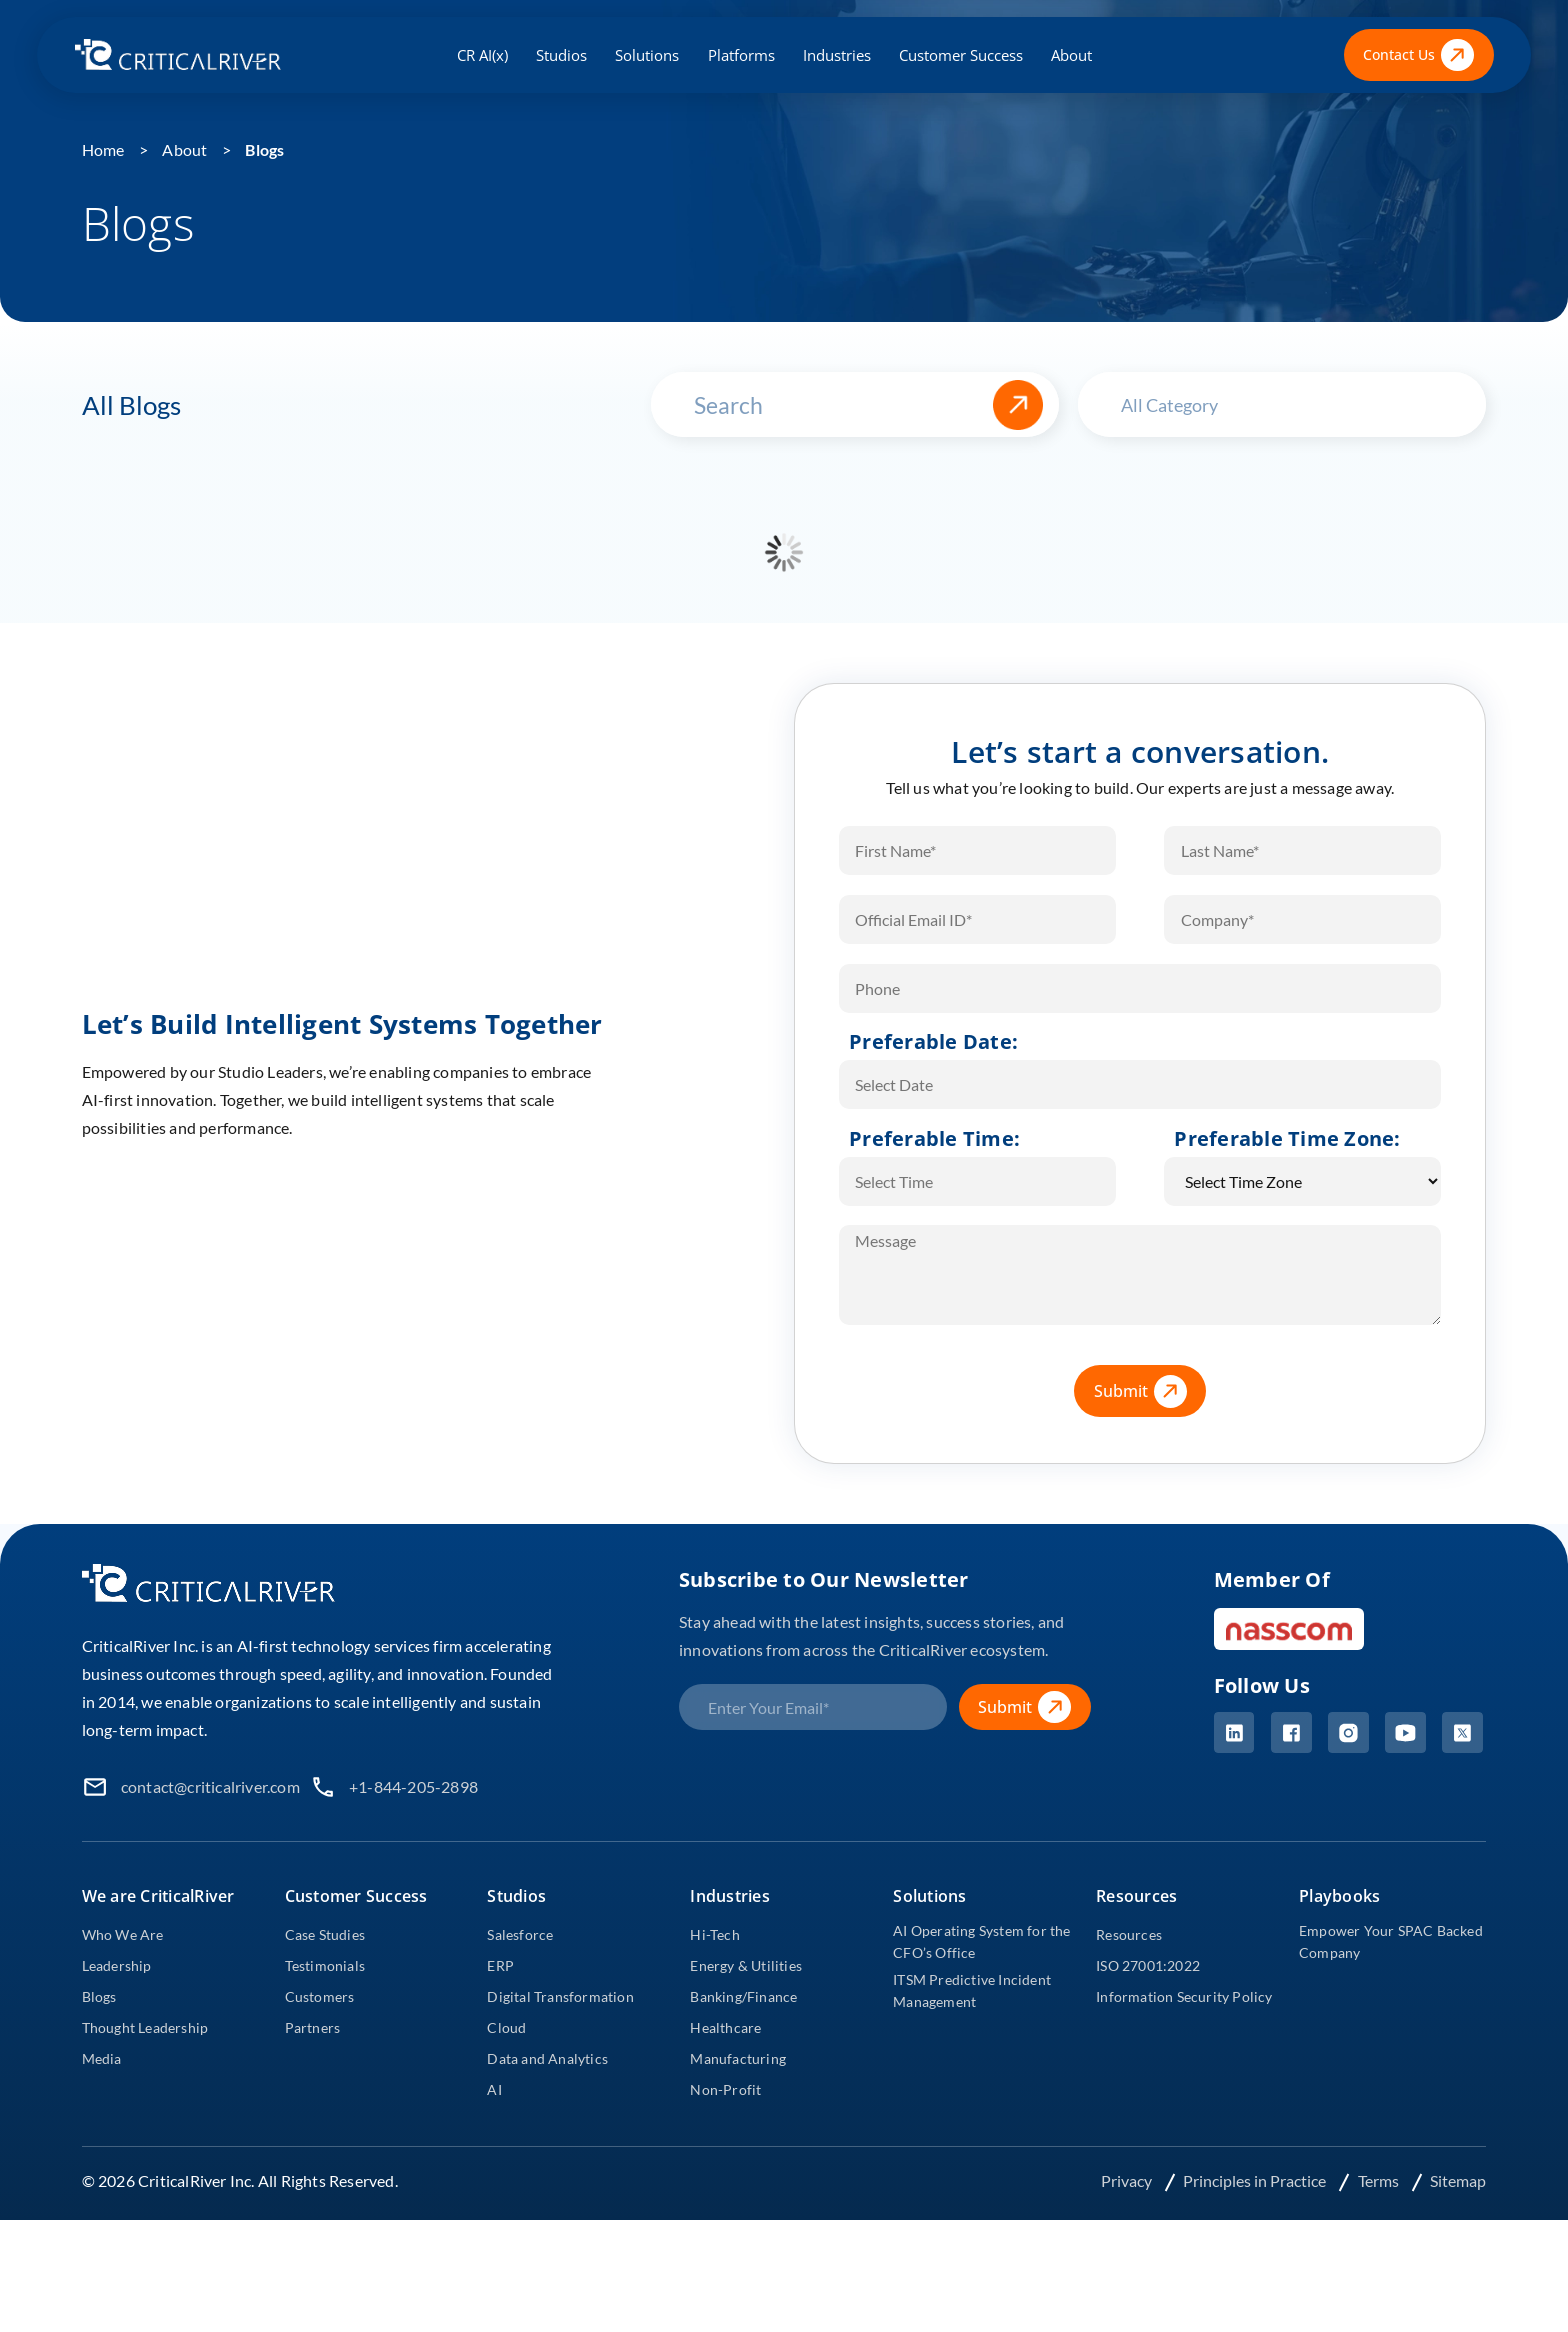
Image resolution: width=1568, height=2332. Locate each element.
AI (494, 2089)
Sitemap (1458, 2180)
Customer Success (961, 55)
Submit (1150, 1391)
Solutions (647, 55)
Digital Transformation (560, 1996)
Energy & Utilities (746, 1965)
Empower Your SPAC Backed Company (1391, 1941)
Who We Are (123, 1934)
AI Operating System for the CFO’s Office (981, 1941)
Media (102, 2058)
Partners (313, 2027)
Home (103, 149)
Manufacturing (738, 2058)
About (1071, 55)
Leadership (117, 1965)
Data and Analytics (547, 2058)
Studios (561, 55)
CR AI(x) (482, 55)
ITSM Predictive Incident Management (972, 1990)
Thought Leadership (145, 2027)
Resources (1129, 1934)
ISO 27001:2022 (1148, 1965)
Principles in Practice (1256, 2180)
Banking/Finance (743, 1996)
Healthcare (725, 2027)
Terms (1380, 2180)
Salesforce (520, 1934)
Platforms (741, 55)
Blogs (264, 149)
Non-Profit (725, 2089)
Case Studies (325, 1934)
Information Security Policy (1184, 1996)
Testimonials (325, 1965)
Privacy (1128, 2180)
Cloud (506, 2027)
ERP (500, 1965)
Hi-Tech (714, 1934)
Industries (837, 55)
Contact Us (1418, 55)
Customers (320, 1996)
